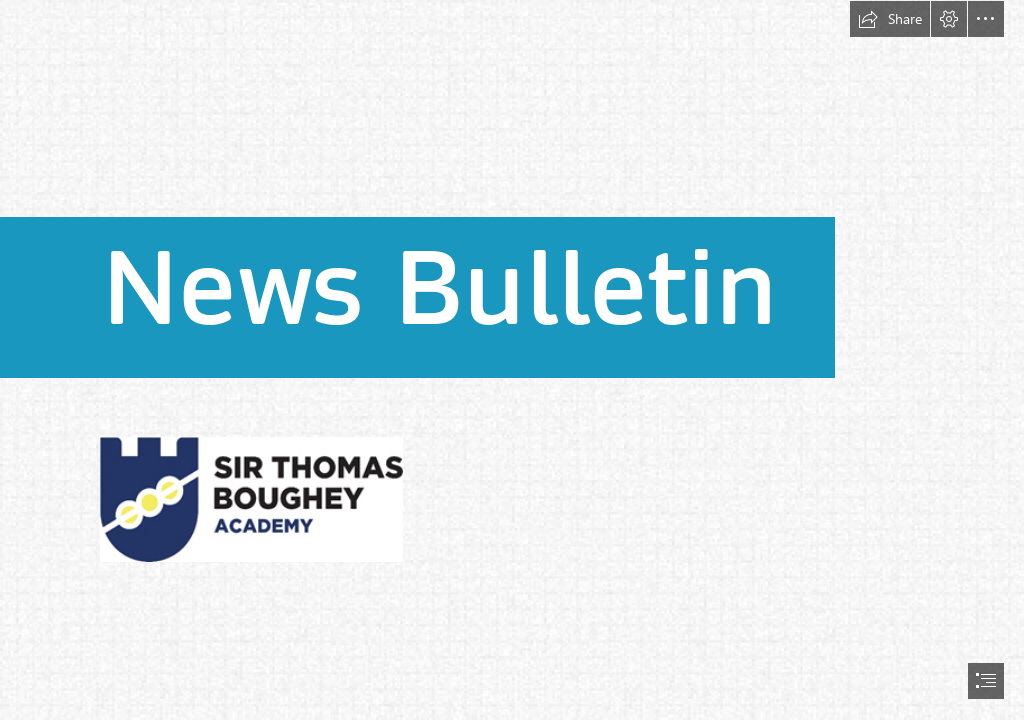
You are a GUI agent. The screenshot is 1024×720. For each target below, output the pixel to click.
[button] (890, 19)
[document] (512, 360)
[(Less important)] (251, 498)
